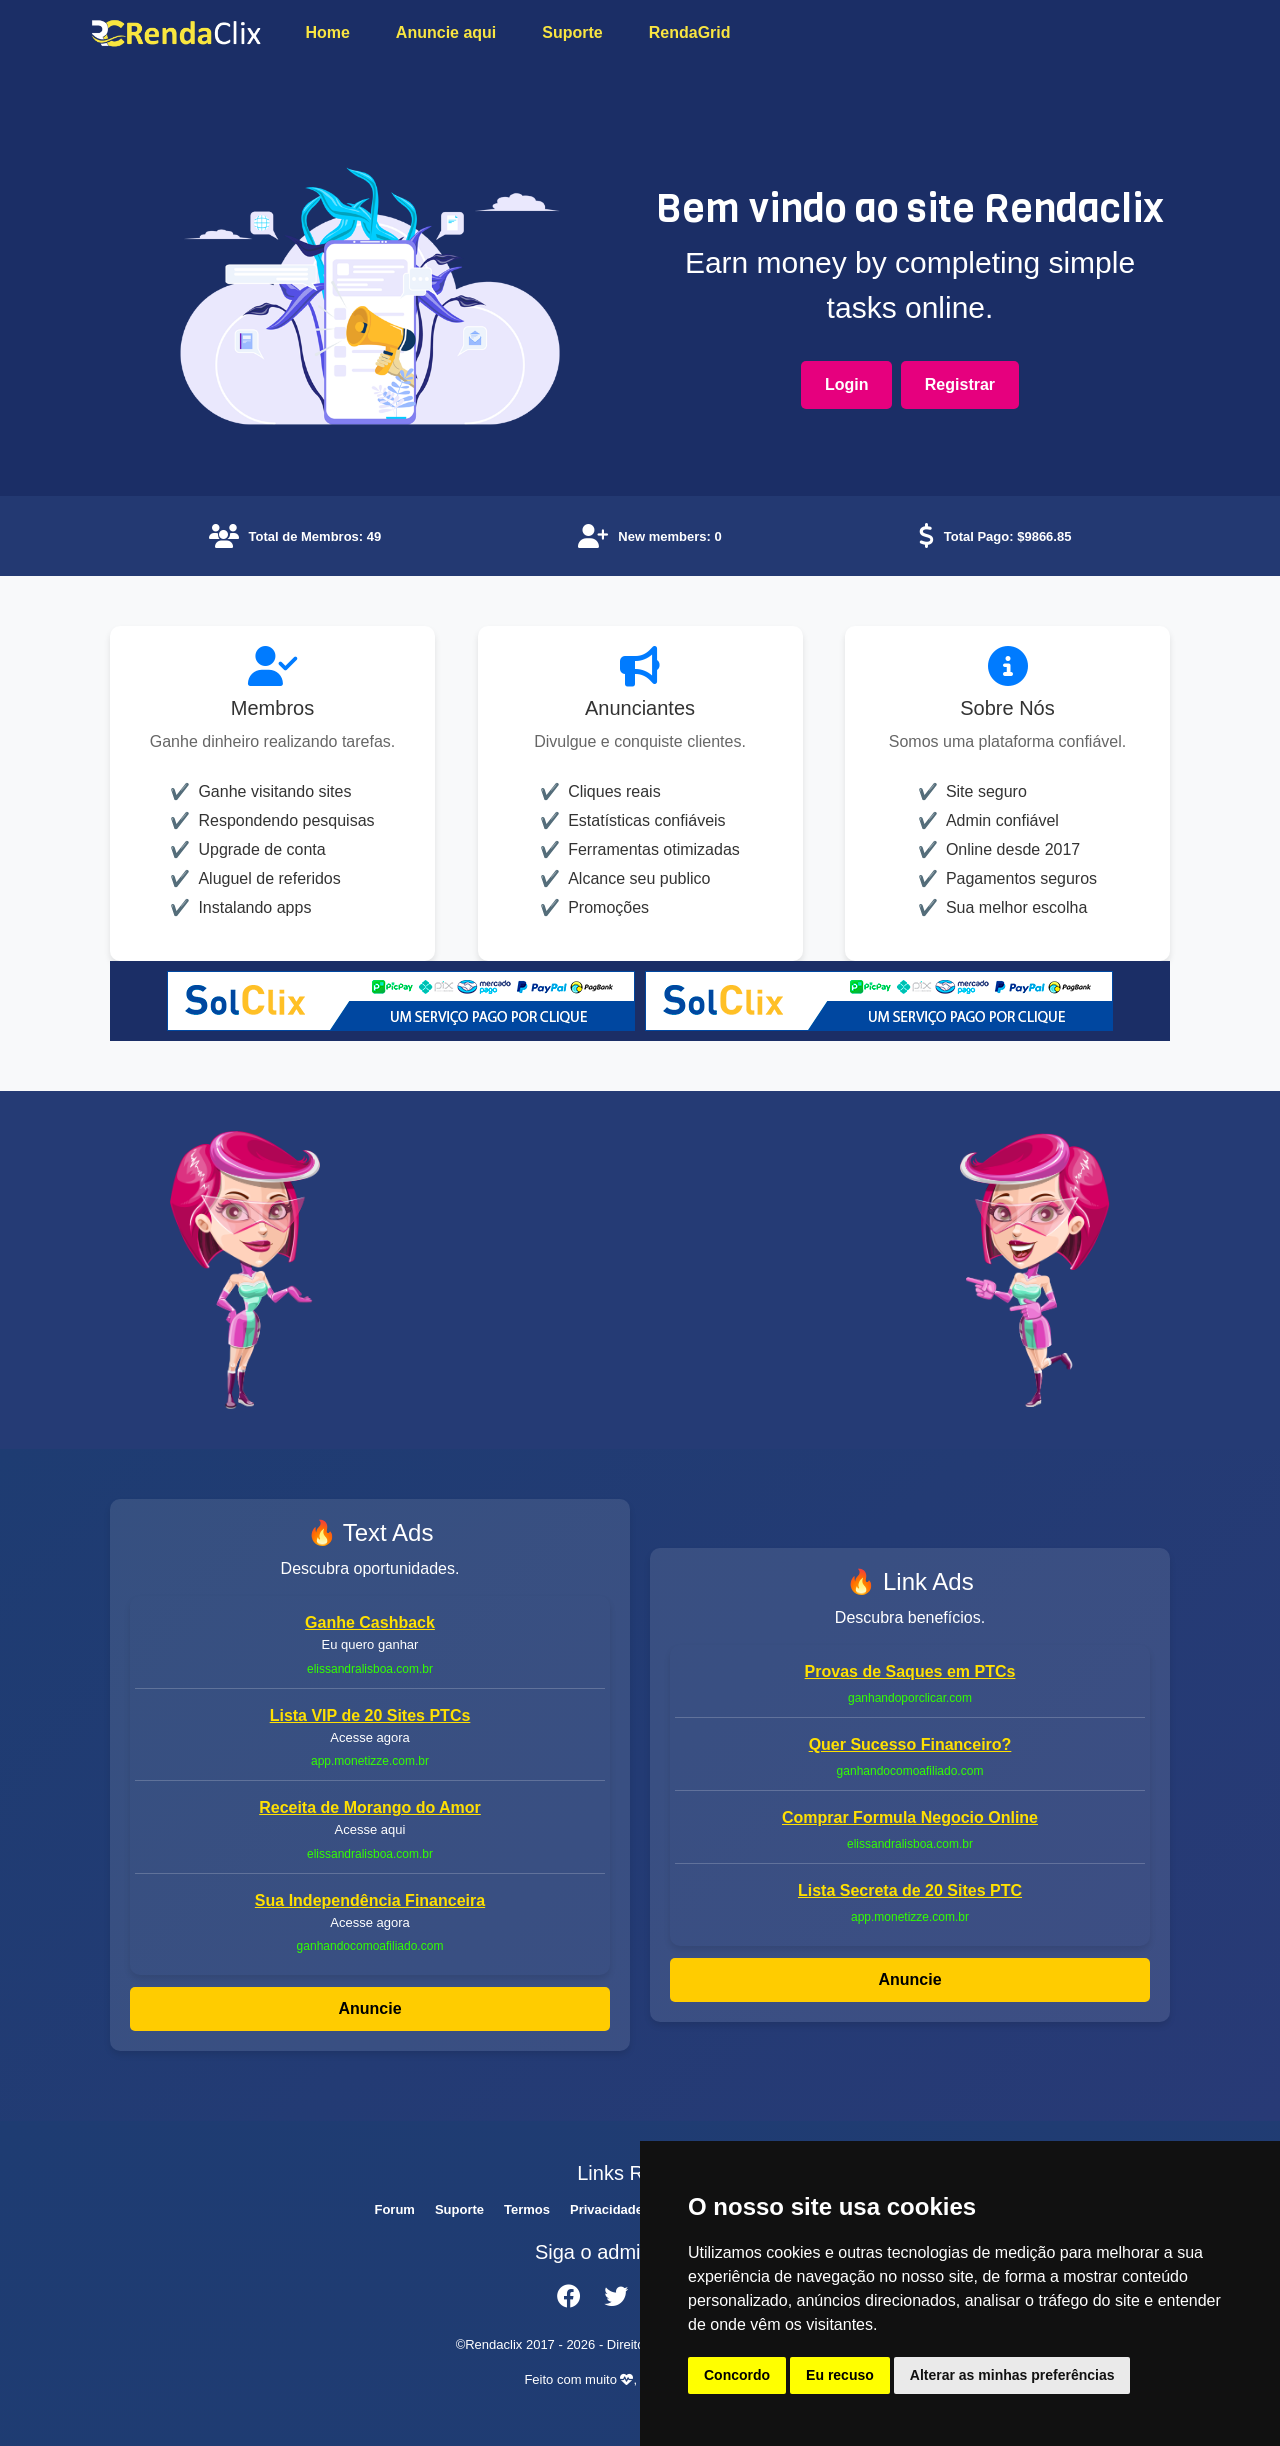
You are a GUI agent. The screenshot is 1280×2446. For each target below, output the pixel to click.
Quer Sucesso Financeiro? (910, 1744)
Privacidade (606, 2209)
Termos (527, 2209)
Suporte (572, 32)
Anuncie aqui (446, 32)
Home (327, 32)
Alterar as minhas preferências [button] (1012, 2375)
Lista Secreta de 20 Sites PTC (910, 1890)
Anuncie (369, 2008)
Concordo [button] (737, 2375)
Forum (394, 2209)
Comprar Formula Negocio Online (910, 1817)
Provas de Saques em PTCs (910, 1671)
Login (847, 384)
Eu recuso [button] (840, 2375)
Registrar (960, 384)
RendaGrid (690, 32)
